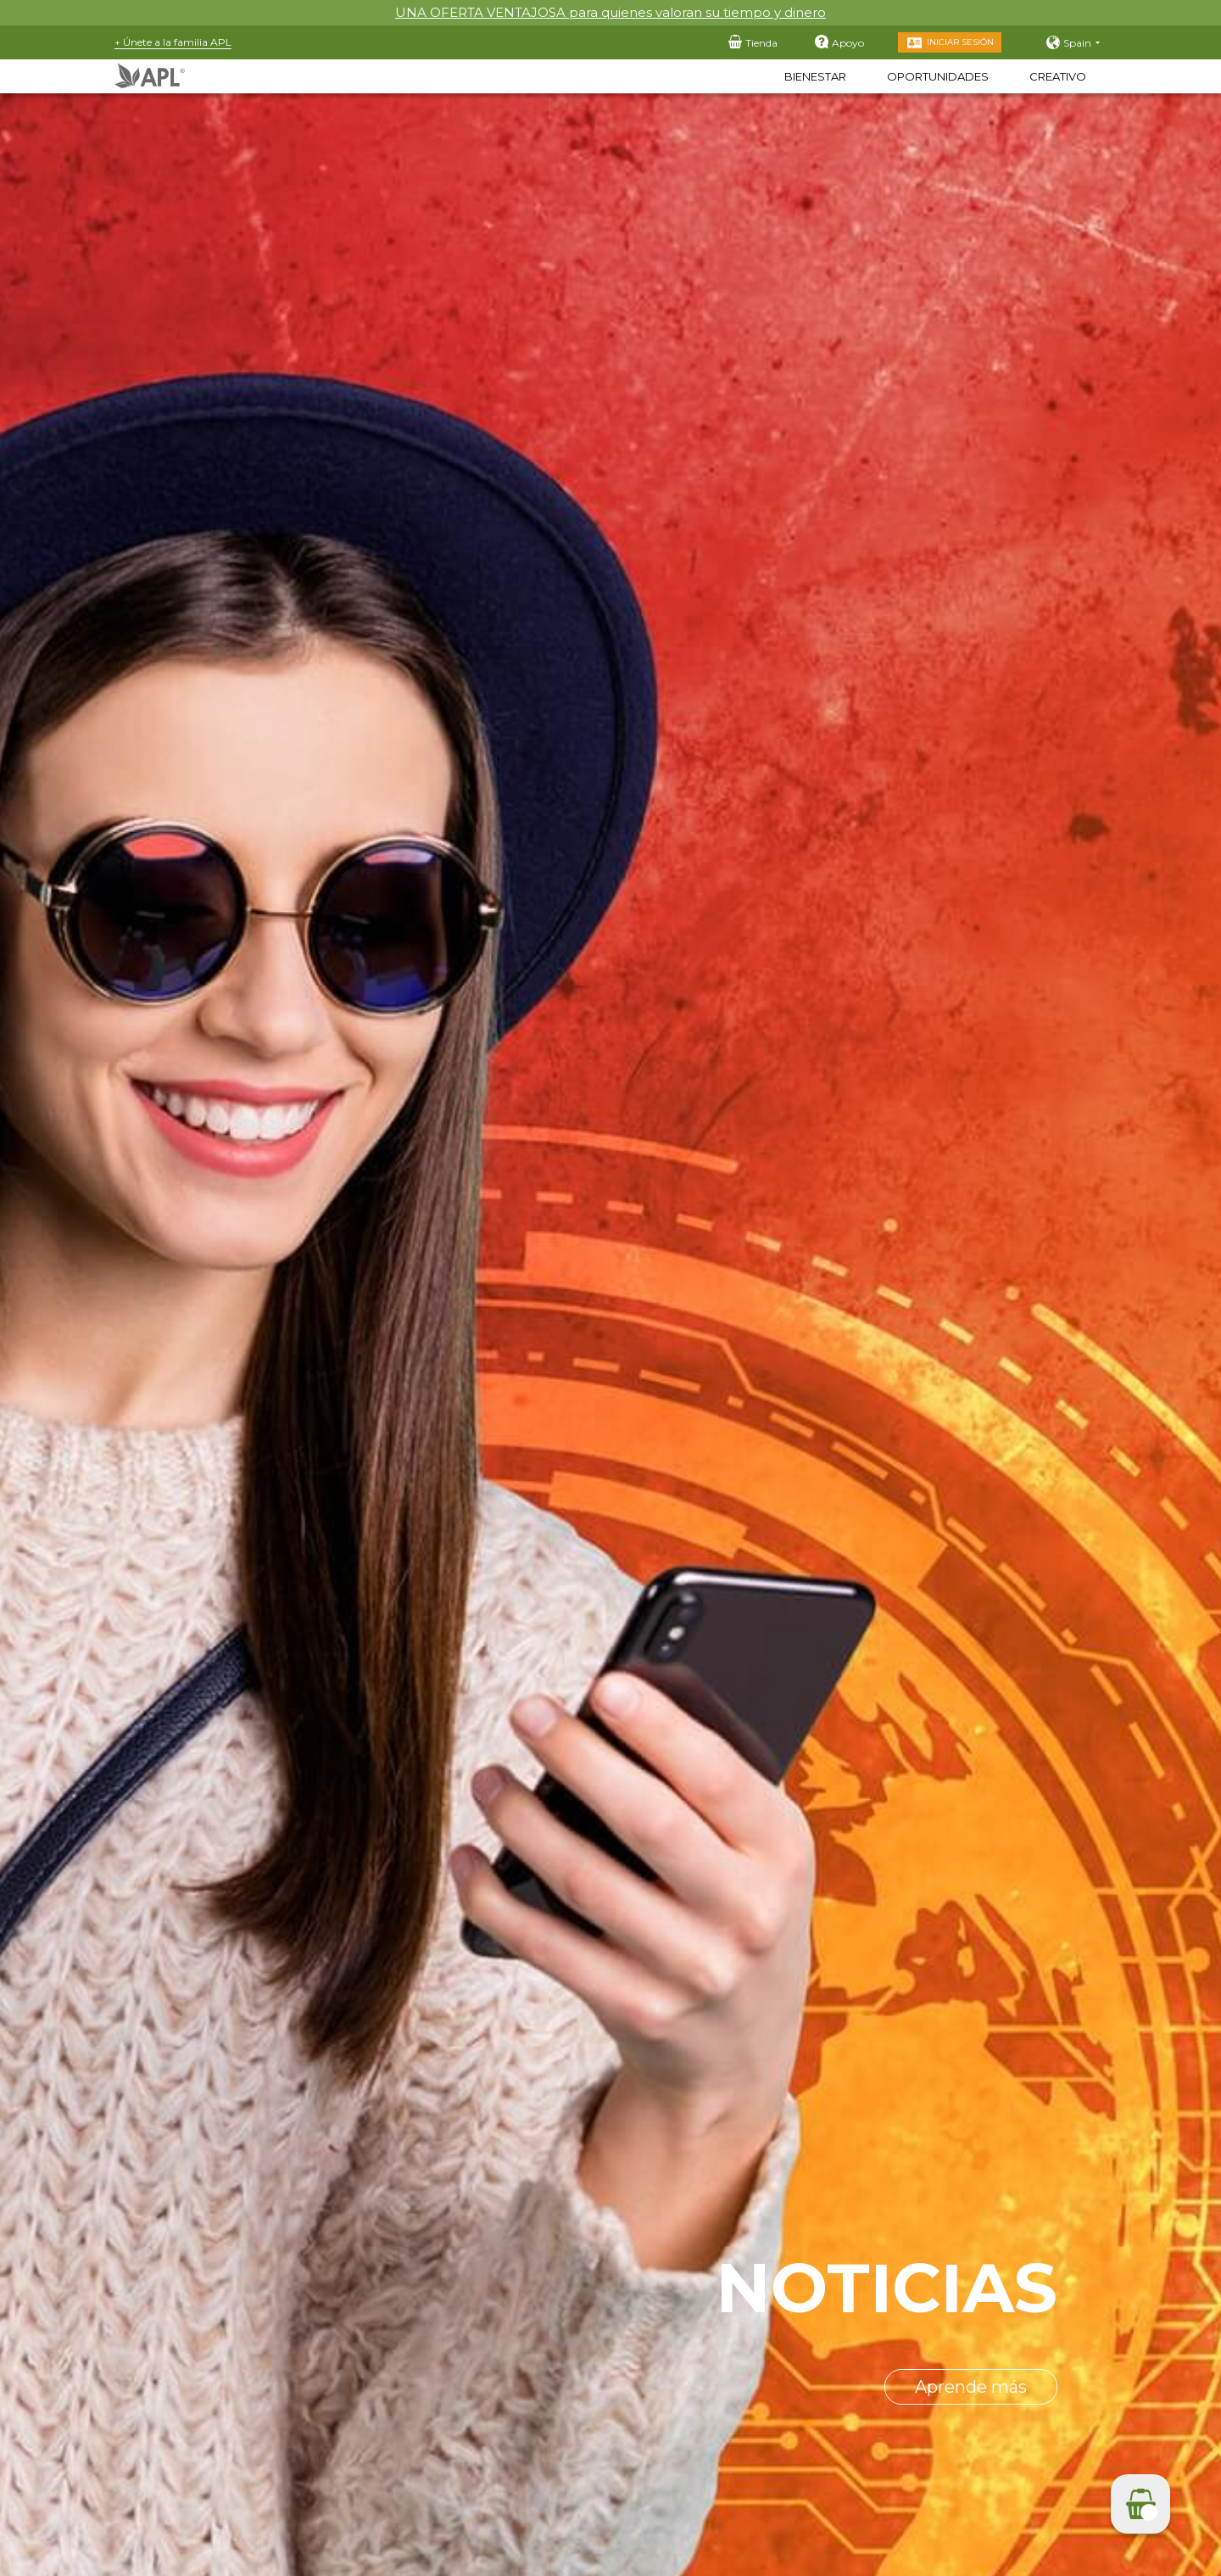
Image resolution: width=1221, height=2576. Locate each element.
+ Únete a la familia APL (172, 42)
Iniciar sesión (960, 41)
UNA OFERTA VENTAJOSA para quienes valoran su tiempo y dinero (610, 12)
